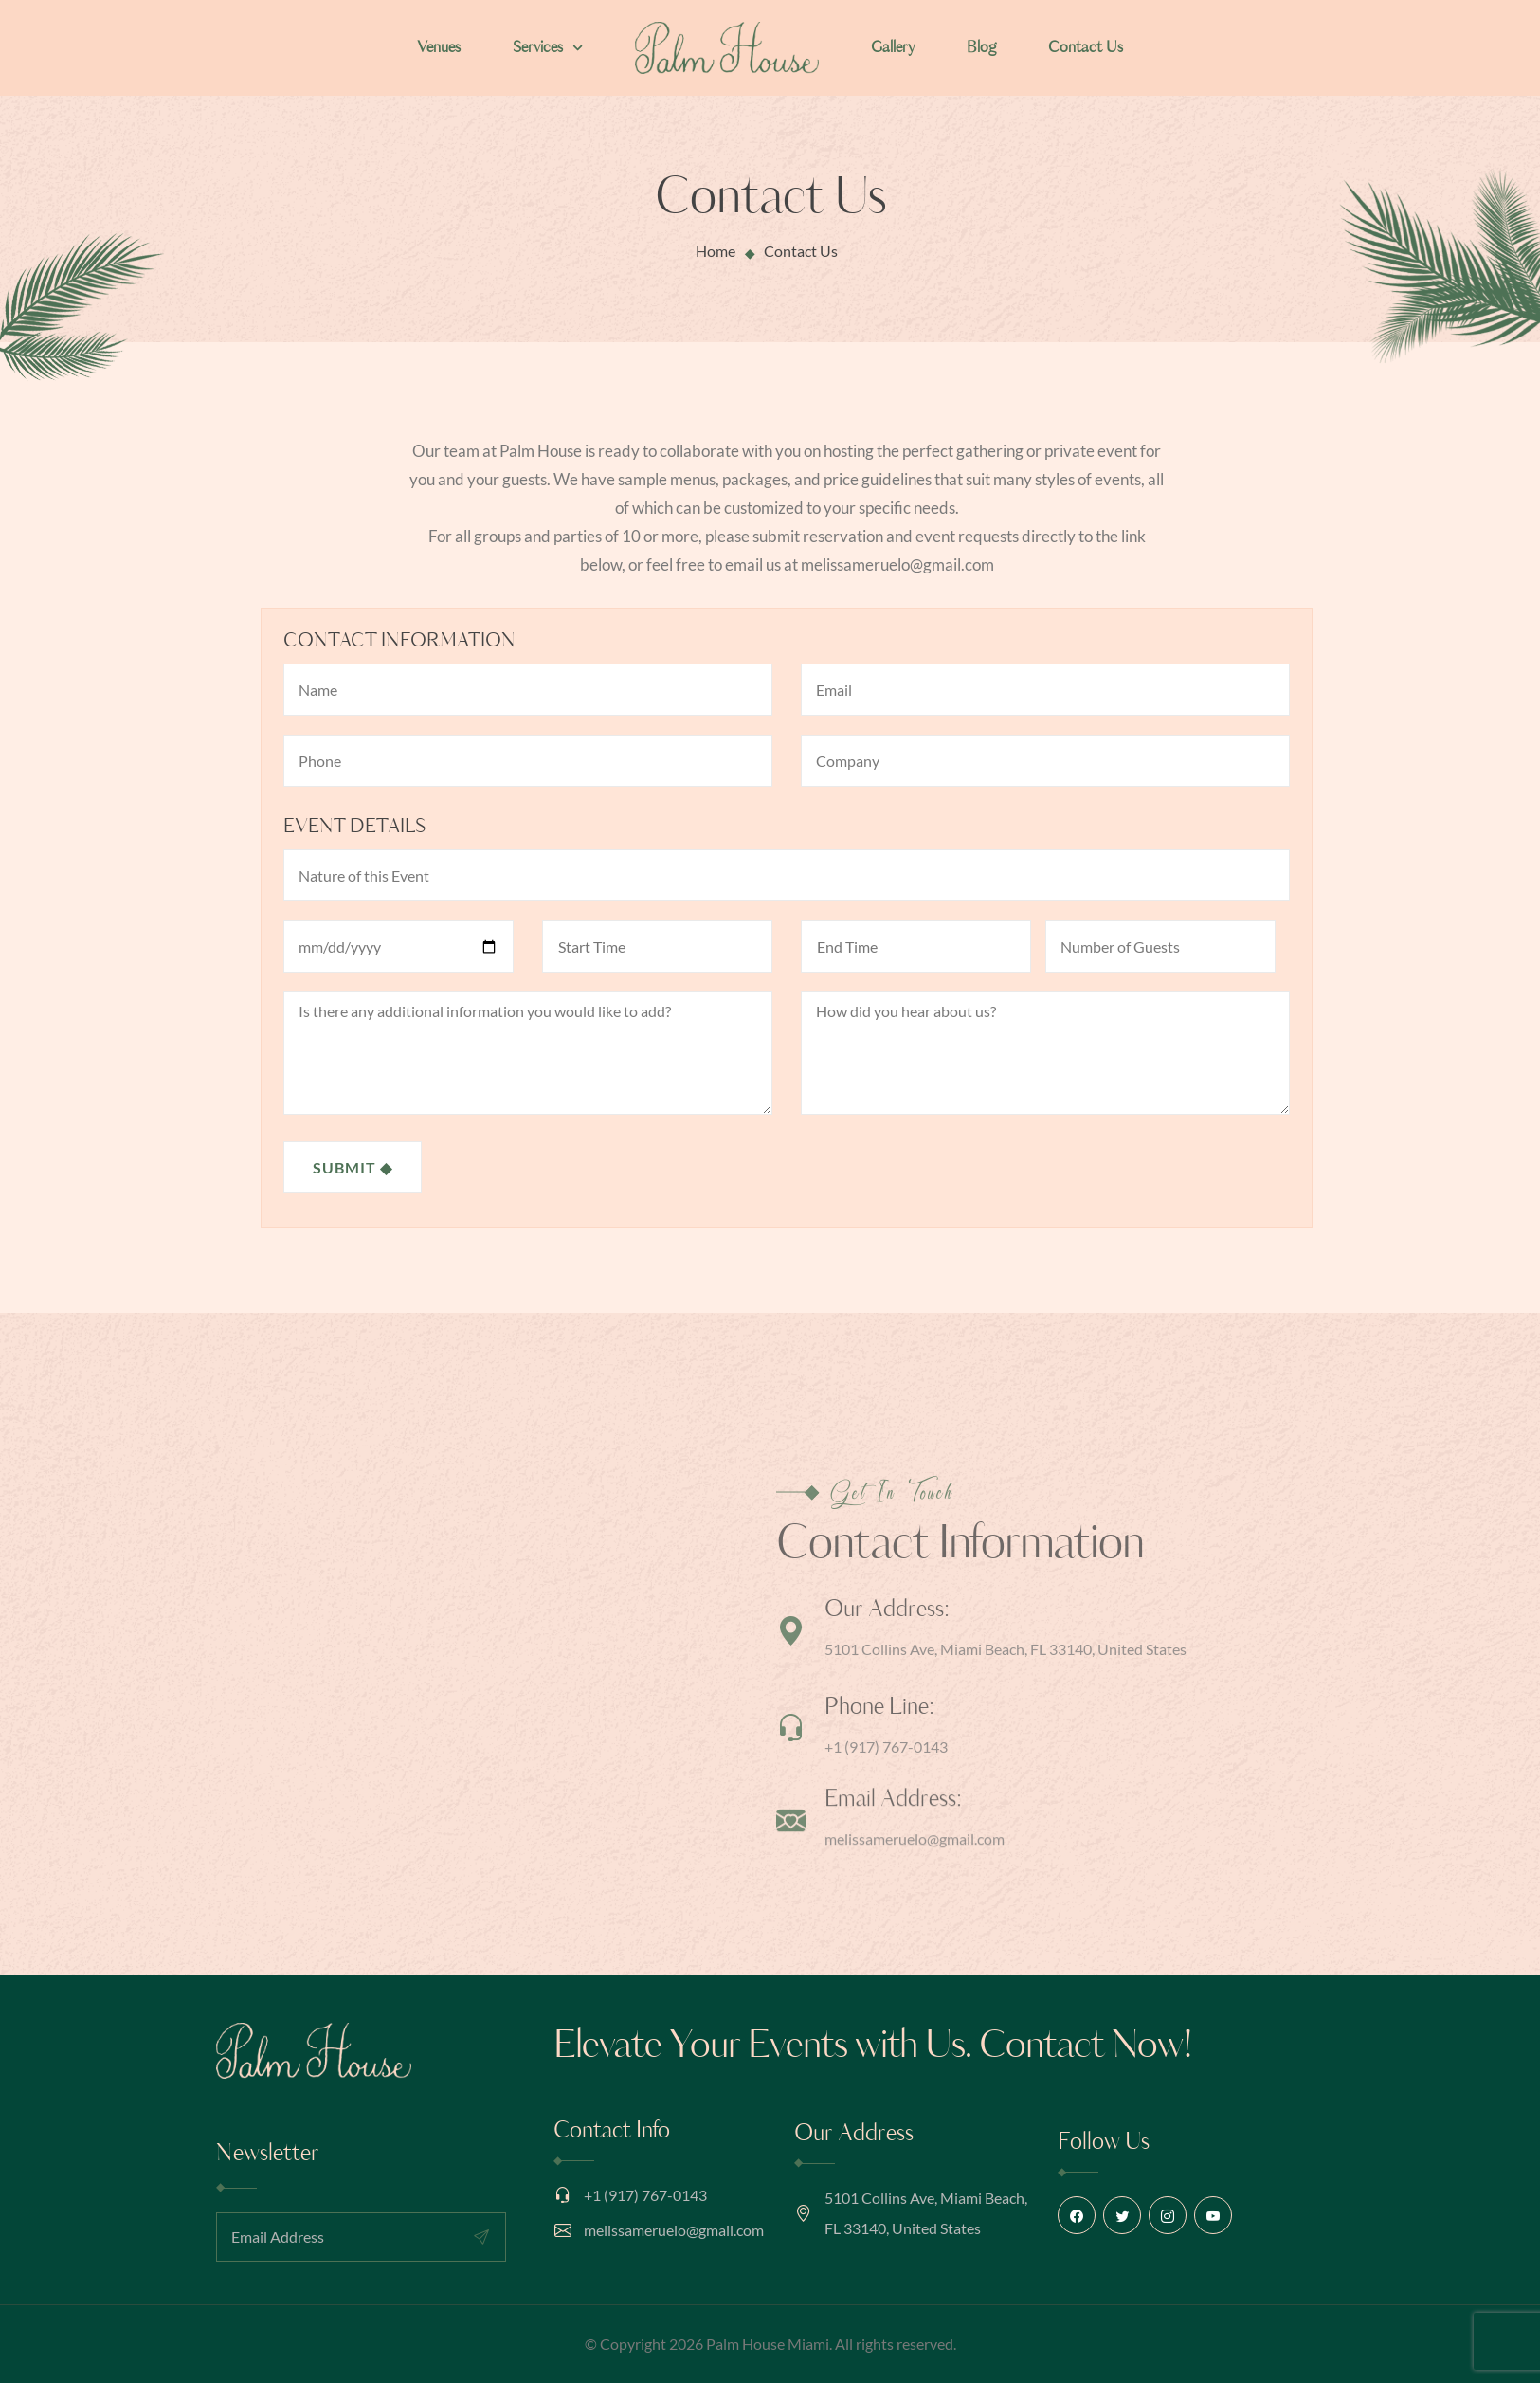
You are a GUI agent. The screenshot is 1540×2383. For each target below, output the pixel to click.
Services (548, 48)
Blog (981, 48)
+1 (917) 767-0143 (645, 2195)
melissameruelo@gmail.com (674, 2230)
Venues (439, 48)
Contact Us (1085, 48)
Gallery (893, 48)
